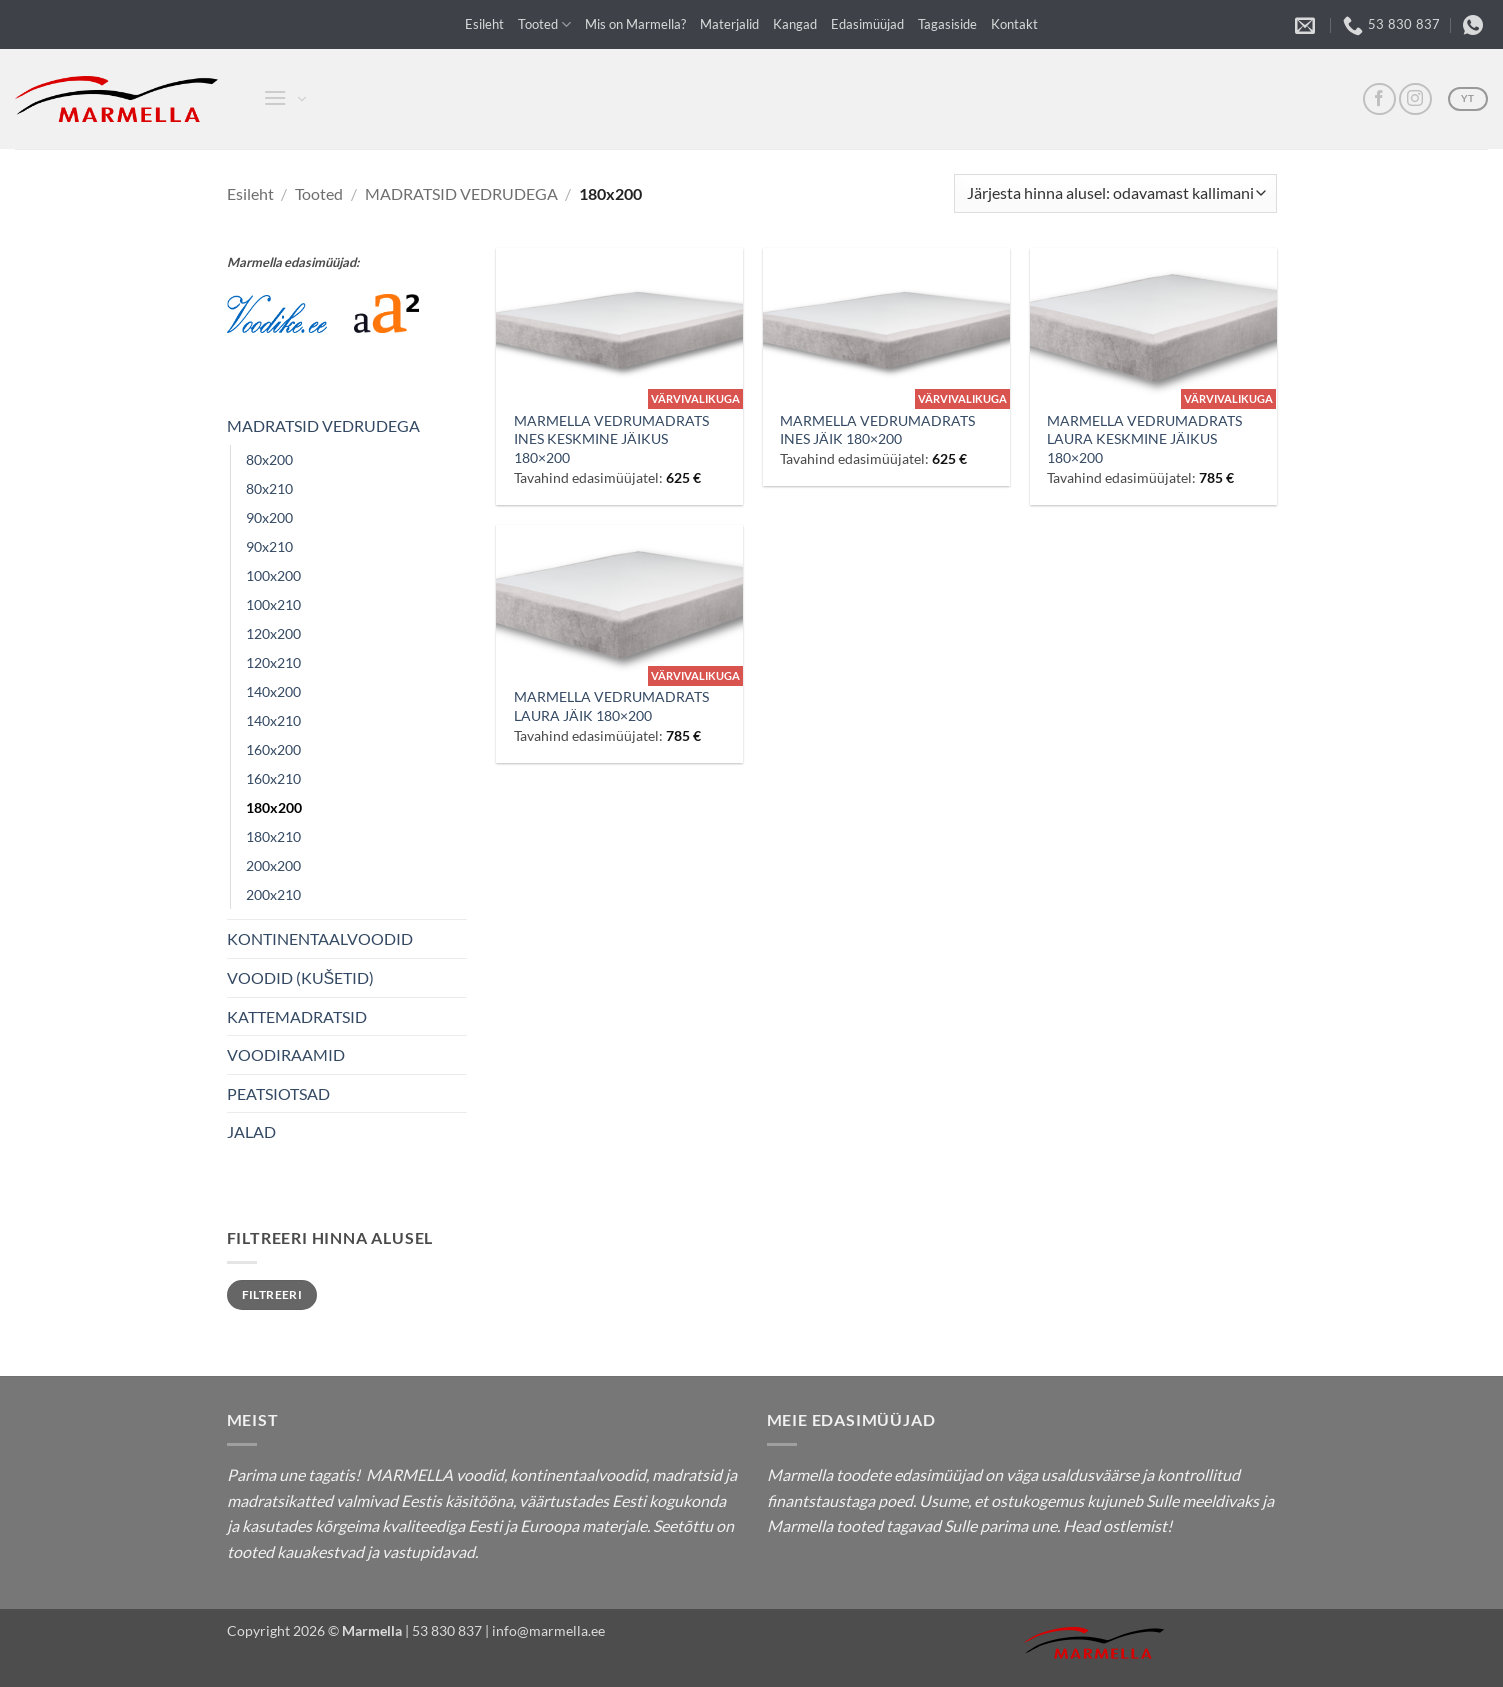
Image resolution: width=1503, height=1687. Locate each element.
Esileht (484, 24)
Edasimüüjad (867, 24)
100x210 (273, 604)
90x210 (269, 546)
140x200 (273, 691)
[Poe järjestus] (1115, 193)
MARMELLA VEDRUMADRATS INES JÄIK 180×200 (877, 430)
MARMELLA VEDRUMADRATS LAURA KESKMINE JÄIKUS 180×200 (1144, 439)
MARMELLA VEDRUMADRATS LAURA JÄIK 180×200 (611, 706)
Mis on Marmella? (635, 24)
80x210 (269, 488)
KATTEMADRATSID (297, 1016)
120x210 (273, 662)
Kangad (795, 24)
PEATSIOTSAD (278, 1093)
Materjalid (729, 24)
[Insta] (1415, 99)
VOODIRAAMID (286, 1054)
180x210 (273, 836)
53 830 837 (447, 1630)
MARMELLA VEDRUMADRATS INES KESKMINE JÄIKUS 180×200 (611, 439)
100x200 (273, 575)
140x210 (273, 720)
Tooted (544, 24)
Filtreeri (272, 1294)
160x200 (273, 749)
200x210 (273, 894)
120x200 (273, 633)
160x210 (273, 778)
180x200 (274, 807)
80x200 (269, 459)
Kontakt (1014, 24)
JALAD (251, 1131)
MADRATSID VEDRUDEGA (461, 193)
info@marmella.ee (548, 1630)
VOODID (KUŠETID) (301, 977)
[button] (273, 99)
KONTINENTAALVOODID (320, 938)
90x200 (269, 517)
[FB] (1379, 99)
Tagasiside (947, 24)
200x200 (273, 865)
